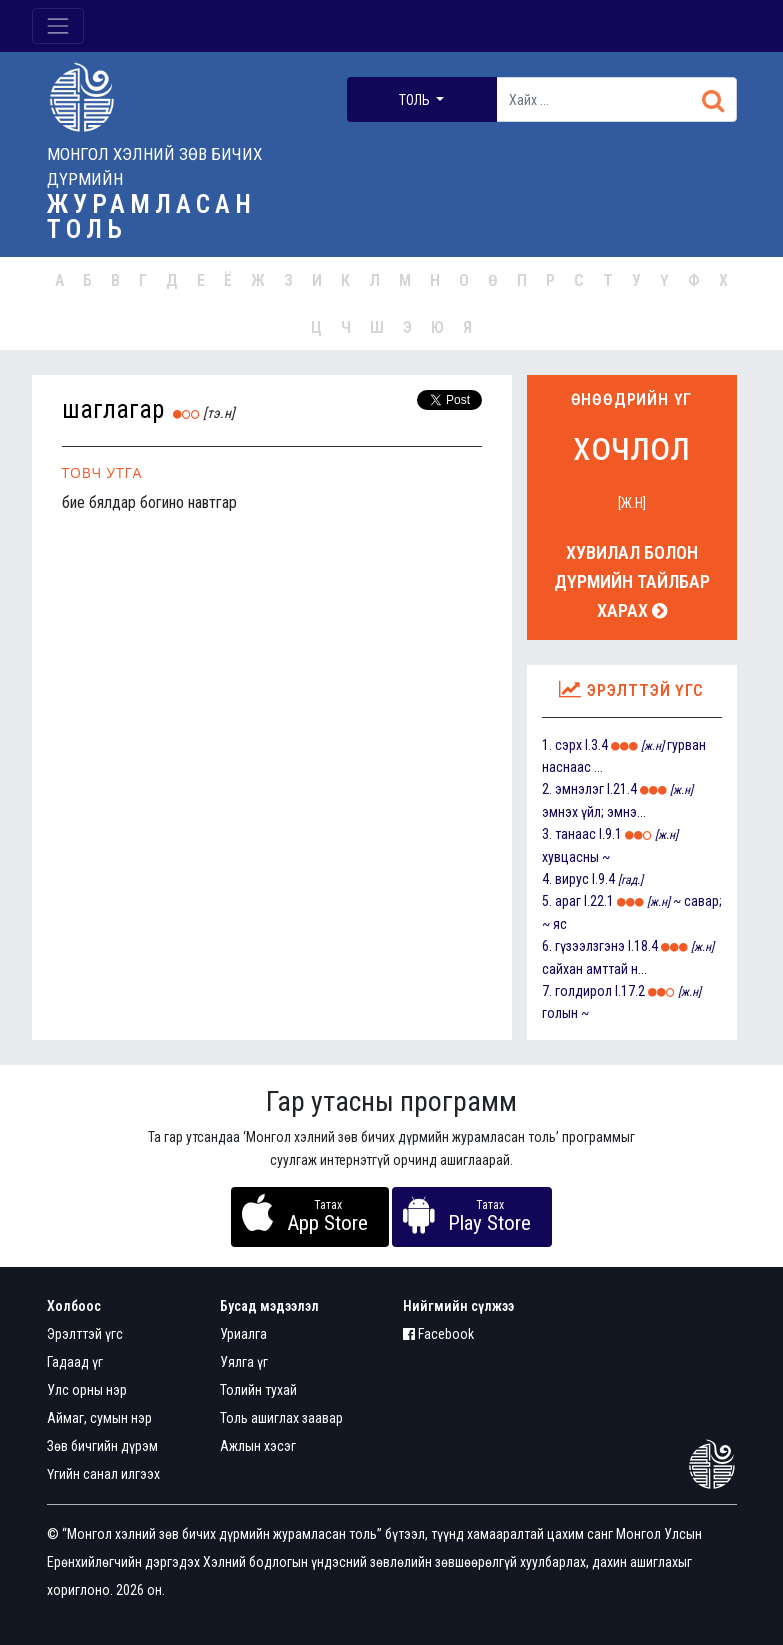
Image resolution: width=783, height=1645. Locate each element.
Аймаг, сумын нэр (99, 1418)
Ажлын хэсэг (258, 1446)
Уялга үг (244, 1362)
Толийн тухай (258, 1390)
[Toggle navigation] (58, 26)
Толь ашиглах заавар (281, 1418)
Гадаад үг (75, 1362)
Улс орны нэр (87, 1390)
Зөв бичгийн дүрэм (102, 1446)
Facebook (438, 1334)
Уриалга (243, 1334)
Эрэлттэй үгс (85, 1334)
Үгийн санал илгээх (103, 1474)
